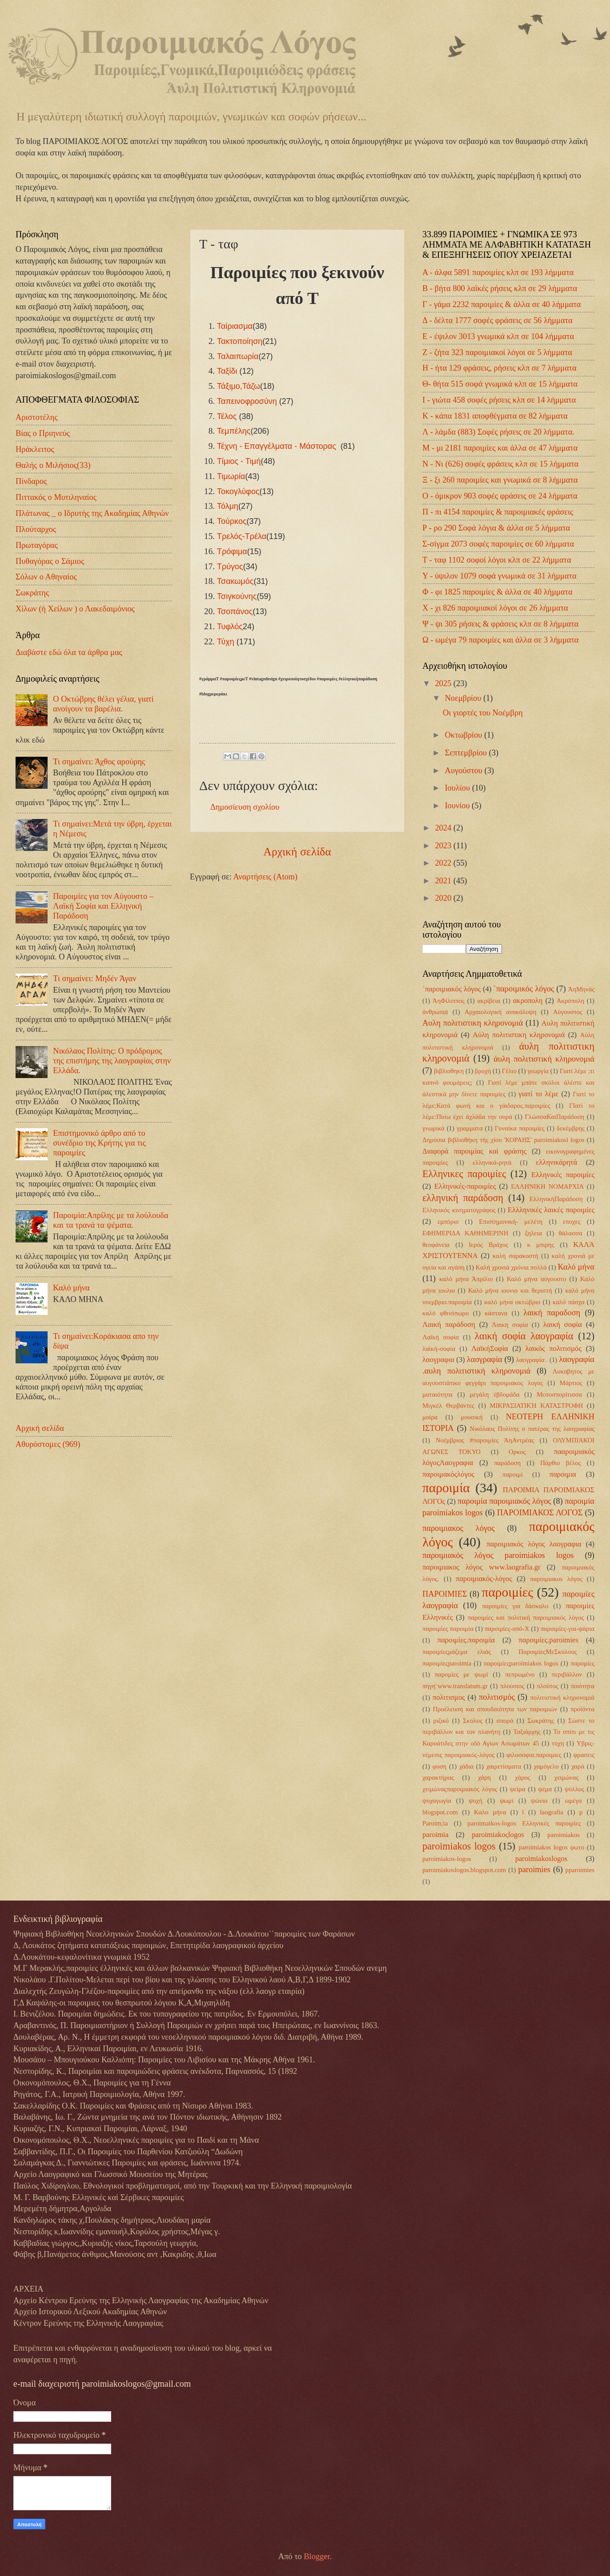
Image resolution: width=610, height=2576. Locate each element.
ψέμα (545, 1789)
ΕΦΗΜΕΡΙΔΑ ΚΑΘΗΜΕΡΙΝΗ (465, 1233)
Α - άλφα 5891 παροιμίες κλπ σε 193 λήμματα (498, 272)
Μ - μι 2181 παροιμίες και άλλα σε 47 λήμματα (500, 447)
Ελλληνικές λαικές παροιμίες (551, 1210)
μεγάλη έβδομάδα (494, 1394)
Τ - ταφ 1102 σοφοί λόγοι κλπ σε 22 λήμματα (496, 559)
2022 (444, 863)
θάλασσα (570, 1233)
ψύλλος (574, 1789)
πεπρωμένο (519, 1674)
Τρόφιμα (232, 551)
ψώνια (539, 1800)
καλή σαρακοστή (515, 1255)
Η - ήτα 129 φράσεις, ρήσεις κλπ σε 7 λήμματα (499, 367)
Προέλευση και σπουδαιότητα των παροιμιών (495, 1709)
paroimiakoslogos (541, 1858)
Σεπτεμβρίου (467, 752)
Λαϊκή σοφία (440, 1337)
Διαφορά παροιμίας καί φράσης (474, 1151)
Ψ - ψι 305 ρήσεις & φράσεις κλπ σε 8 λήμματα (500, 623)
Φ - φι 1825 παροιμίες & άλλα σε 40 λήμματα (497, 591)
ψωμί (507, 1800)
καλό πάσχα (569, 1302)
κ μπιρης (540, 1244)
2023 (444, 845)
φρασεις (584, 1754)
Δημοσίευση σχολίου (244, 807)
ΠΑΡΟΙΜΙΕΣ (444, 1594)
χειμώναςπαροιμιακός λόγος (459, 1789)
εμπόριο (448, 1221)
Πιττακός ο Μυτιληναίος (56, 497)
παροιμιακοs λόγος (556, 1578)
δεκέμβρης (571, 1128)
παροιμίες (507, 1592)
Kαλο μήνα (490, 1812)
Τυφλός (230, 626)
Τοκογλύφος (238, 491)
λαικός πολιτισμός (554, 1348)
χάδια (466, 1766)
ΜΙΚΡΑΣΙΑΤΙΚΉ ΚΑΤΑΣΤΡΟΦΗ (536, 1405)
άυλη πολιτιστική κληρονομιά (544, 1058)
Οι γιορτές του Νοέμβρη (483, 712)
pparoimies (580, 1869)
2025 (444, 683)
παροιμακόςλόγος (448, 1474)
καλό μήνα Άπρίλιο (466, 1278)
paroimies (534, 1869)
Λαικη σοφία (510, 1324)
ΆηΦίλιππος (449, 1000)
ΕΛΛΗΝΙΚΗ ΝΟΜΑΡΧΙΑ (547, 1186)
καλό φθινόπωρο (445, 1313)
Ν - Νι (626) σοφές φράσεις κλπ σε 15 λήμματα (500, 463)
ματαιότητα (437, 1394)
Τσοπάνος (235, 611)
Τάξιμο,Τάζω (238, 386)
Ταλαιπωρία (237, 356)
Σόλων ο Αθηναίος (46, 576)
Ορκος (517, 1451)
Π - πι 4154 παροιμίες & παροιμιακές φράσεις (497, 511)
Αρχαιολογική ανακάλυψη (501, 1011)
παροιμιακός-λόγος (484, 1578)
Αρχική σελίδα (297, 851)
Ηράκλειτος (35, 449)
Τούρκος (232, 521)
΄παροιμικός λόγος (524, 988)
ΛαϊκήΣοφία (489, 1348)
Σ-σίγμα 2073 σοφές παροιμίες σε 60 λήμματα (498, 543)
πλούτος (547, 1685)
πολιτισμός (497, 1697)
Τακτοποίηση (239, 341)
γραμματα (470, 1128)
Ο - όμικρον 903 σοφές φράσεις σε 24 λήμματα (500, 495)
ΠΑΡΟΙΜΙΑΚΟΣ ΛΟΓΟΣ (540, 1512)
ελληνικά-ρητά (492, 1162)
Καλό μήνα (71, 1287)
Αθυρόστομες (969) (48, 1444)
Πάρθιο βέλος (560, 1462)
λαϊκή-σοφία (438, 1348)
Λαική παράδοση (448, 1324)
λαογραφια (438, 1359)
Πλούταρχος (36, 529)
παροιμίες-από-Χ (507, 1628)
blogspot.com (440, 1812)
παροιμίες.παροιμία (466, 1640)
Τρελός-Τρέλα (241, 536)
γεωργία (538, 1070)
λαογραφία (484, 1359)
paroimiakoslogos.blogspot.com (464, 1869)
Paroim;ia (435, 1823)
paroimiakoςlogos (498, 1834)
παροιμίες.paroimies (548, 1640)
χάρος (522, 1777)
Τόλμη (227, 506)
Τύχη (225, 641)
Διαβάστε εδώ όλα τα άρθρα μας (69, 652)
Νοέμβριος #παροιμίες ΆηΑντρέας (485, 1440)
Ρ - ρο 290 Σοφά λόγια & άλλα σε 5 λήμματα (496, 527)
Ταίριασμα (235, 326)
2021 (444, 880)
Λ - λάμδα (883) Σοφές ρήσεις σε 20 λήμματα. (498, 431)
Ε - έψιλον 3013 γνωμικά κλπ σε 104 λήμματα (498, 336)
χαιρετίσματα (503, 1766)
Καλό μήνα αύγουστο (536, 1278)
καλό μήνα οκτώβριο (512, 1302)
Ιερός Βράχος (488, 1244)
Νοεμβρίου (464, 698)
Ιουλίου (458, 787)
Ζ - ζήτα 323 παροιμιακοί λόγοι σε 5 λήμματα (497, 352)
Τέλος (227, 416)
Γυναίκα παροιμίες (520, 1128)
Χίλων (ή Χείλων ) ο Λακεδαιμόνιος (75, 608)
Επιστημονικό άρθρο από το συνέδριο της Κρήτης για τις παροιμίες (99, 1143)
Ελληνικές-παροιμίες (465, 1186)
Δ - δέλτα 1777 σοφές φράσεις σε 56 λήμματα (497, 320)
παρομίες (582, 1663)
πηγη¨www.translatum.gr (455, 1685)
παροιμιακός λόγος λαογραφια (533, 1544)
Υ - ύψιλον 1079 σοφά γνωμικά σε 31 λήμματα (499, 575)
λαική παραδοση (551, 1312)
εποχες (572, 1221)
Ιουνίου (458, 805)
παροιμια (563, 1474)
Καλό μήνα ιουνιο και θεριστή (510, 1290)
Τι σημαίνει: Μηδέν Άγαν (94, 978)
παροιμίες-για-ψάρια (567, 1628)
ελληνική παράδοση (462, 1197)
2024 (444, 827)
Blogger (316, 2556)
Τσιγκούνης (237, 596)
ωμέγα (573, 1800)
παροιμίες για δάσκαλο (515, 1606)
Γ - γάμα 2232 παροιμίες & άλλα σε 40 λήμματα (501, 304)
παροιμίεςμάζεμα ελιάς (456, 1651)
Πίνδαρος (31, 481)
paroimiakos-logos (446, 1858)
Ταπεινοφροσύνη (247, 401)
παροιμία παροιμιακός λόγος (504, 1501)
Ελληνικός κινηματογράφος (459, 1210)
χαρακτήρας (438, 1777)
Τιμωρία (231, 476)
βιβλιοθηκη (449, 1070)
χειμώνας (566, 1777)
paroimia (435, 1834)
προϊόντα (582, 1709)
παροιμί (512, 1474)
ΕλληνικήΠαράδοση (556, 1198)
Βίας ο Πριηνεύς (43, 433)
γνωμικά (433, 1128)
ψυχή (475, 1800)
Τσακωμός (235, 581)
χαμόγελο (546, 1766)
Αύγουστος (567, 1011)
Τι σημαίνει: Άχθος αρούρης (99, 761)
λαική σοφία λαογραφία (523, 1336)
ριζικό (441, 1720)
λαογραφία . (532, 1359)
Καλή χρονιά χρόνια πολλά (511, 1267)
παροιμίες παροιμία (448, 1628)
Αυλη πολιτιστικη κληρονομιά (472, 1022)
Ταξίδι (227, 371)
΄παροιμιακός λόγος (451, 989)
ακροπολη (528, 1000)
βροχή (483, 1070)
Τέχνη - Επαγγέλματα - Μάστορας (276, 446)
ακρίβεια (488, 1000)
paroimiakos (563, 1834)
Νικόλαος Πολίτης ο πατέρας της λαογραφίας (532, 1428)
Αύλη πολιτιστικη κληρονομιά (519, 1034)
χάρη (484, 1777)
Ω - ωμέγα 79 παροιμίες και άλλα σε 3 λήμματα (500, 639)
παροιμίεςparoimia (446, 1663)
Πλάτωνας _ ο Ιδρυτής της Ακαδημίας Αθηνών (92, 513)
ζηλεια (533, 1233)
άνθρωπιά (435, 1011)
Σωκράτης (32, 592)
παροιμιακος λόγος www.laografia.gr (481, 1567)
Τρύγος (230, 566)
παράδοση (507, 1462)
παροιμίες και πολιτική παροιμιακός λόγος (526, 1617)
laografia (551, 1812)
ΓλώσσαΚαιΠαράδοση (554, 1116)
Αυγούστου (465, 770)
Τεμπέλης (234, 431)
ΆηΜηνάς (581, 989)
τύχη (558, 1743)
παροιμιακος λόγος (458, 1528)
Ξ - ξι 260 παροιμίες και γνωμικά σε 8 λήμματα (500, 479)
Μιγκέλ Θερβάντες (448, 1405)
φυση (439, 1766)
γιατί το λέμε (538, 1094)
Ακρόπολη (570, 1000)
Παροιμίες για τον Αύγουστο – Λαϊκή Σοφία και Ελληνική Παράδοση (103, 906)
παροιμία (446, 1488)
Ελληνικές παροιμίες (562, 1174)
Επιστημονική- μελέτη (510, 1221)
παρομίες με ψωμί (461, 1674)
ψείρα (517, 1789)
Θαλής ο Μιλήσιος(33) (53, 465)
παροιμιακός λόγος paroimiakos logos (498, 1555)
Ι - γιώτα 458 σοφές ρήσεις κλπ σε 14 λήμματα (499, 399)
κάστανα (496, 1313)
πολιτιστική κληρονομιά (562, 1697)
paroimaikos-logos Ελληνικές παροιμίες (524, 1823)
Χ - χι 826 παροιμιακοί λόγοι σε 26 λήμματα (495, 607)
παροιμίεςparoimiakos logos (521, 1663)
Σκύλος (472, 1720)
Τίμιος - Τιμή (239, 461)
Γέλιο (509, 1070)
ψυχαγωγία (436, 1800)
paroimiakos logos (459, 1846)
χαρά (577, 1766)
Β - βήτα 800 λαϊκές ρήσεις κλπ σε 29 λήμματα (499, 288)
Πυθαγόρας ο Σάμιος (50, 561)
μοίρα (429, 1417)
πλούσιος (512, 1685)
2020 (444, 898)
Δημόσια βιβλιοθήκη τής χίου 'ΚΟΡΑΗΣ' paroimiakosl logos (503, 1139)
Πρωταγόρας (37, 545)
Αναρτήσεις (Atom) (265, 876)
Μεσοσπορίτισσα (559, 1394)
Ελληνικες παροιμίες (464, 1173)
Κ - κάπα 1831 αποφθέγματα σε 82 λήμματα (495, 415)
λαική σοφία (562, 1324)
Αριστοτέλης (37, 417)
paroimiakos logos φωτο (552, 1847)
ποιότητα (582, 1685)
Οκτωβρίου (464, 735)
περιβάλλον (567, 1674)
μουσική (472, 1417)
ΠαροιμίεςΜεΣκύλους (547, 1651)
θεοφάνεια (435, 1244)
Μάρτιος (570, 1382)
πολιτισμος (449, 1697)
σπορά (505, 1720)
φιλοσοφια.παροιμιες (534, 1754)
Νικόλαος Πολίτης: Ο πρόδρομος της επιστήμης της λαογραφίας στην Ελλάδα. (112, 1060)
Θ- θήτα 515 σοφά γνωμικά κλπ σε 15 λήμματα (500, 383)
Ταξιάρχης (526, 1731)
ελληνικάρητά (557, 1162)
